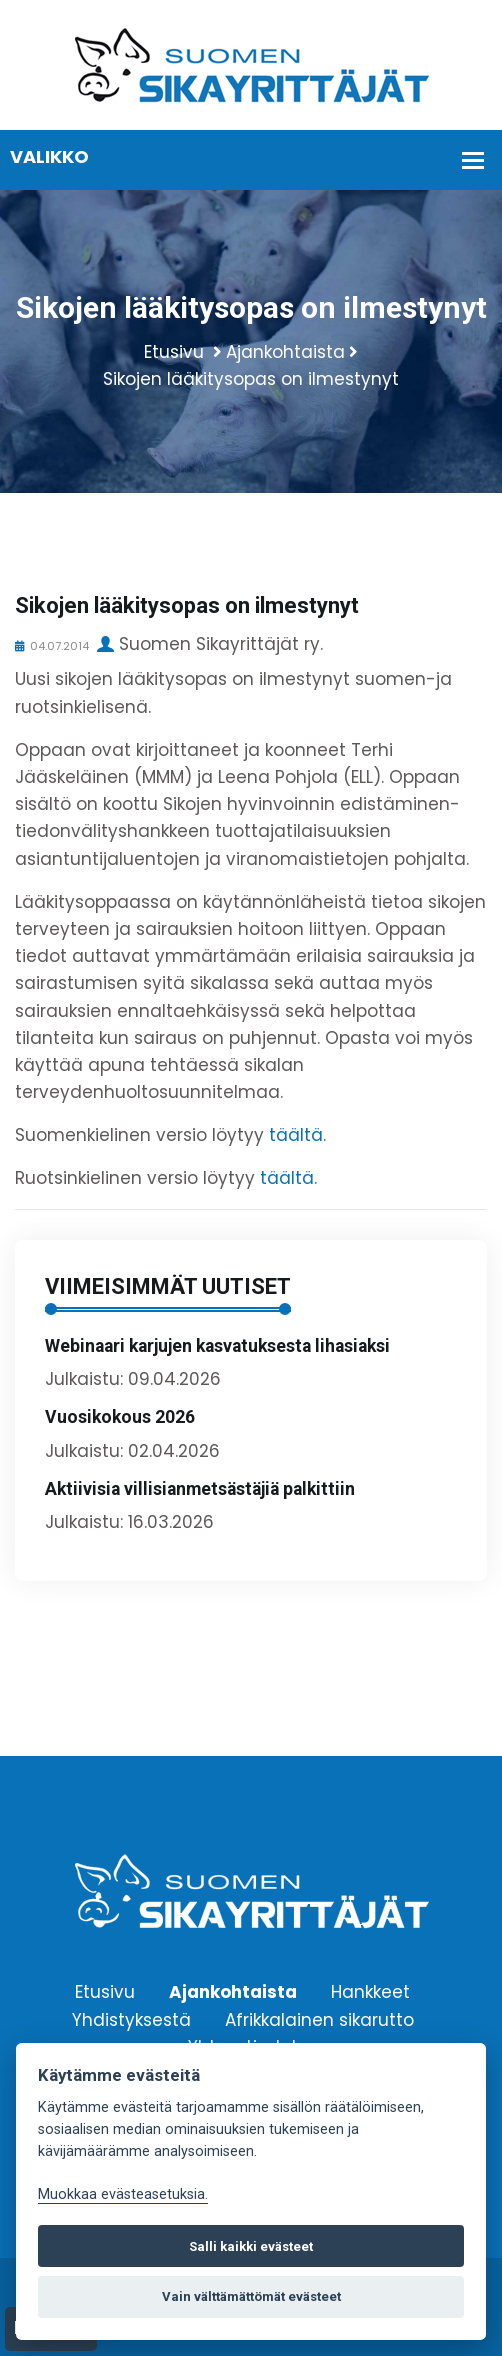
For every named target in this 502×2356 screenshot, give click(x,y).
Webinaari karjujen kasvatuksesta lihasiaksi (217, 1346)
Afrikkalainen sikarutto (319, 2019)
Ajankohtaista (285, 352)
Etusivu (174, 352)
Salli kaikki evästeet (251, 2246)
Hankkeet (370, 1992)
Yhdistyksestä (131, 2019)
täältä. (297, 1135)
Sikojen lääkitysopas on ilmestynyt (251, 379)
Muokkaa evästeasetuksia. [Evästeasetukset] (123, 2194)
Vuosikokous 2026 (120, 1417)
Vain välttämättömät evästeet (251, 2296)
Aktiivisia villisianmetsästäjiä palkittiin (200, 1489)
